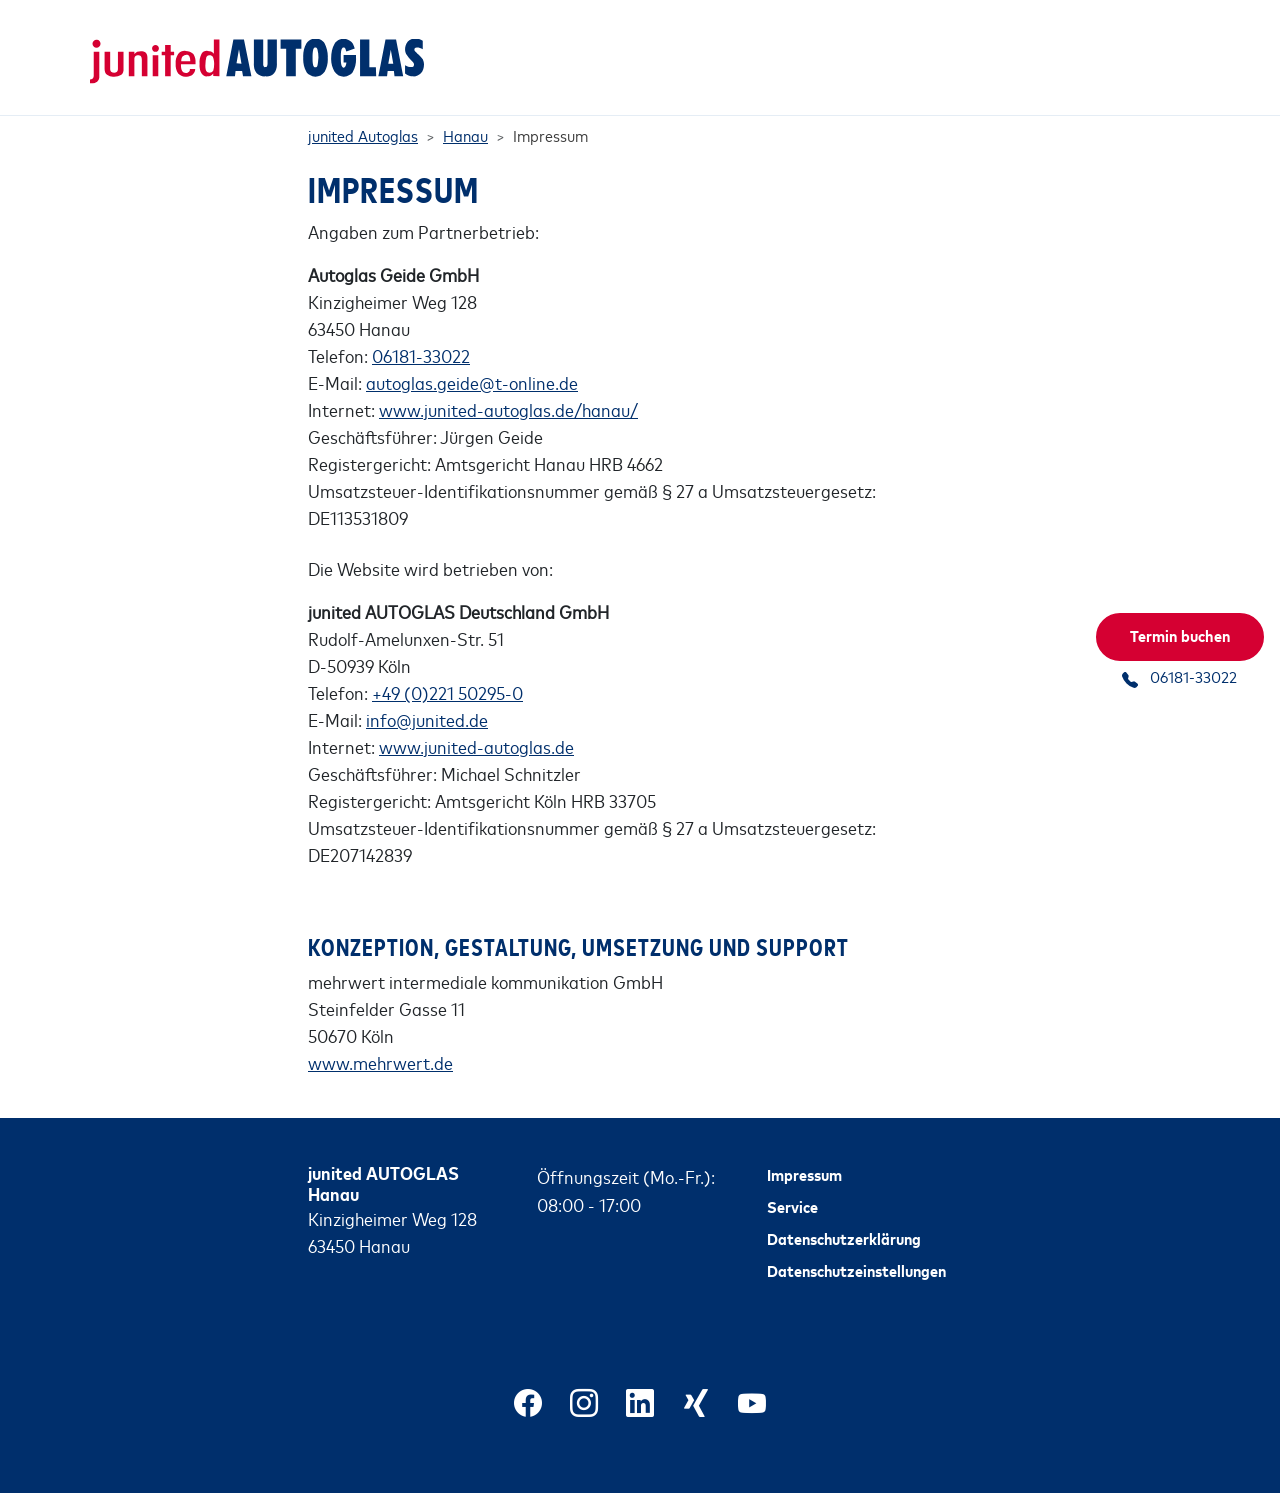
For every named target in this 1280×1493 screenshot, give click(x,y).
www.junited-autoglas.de (476, 723)
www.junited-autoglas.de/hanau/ (508, 386)
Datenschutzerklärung (844, 1215)
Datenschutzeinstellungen (856, 1247)
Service (792, 1183)
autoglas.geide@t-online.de (472, 359)
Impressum (804, 1151)
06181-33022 (421, 332)
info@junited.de (427, 696)
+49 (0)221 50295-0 (447, 669)
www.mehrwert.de (380, 1040)
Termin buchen (1180, 635)
